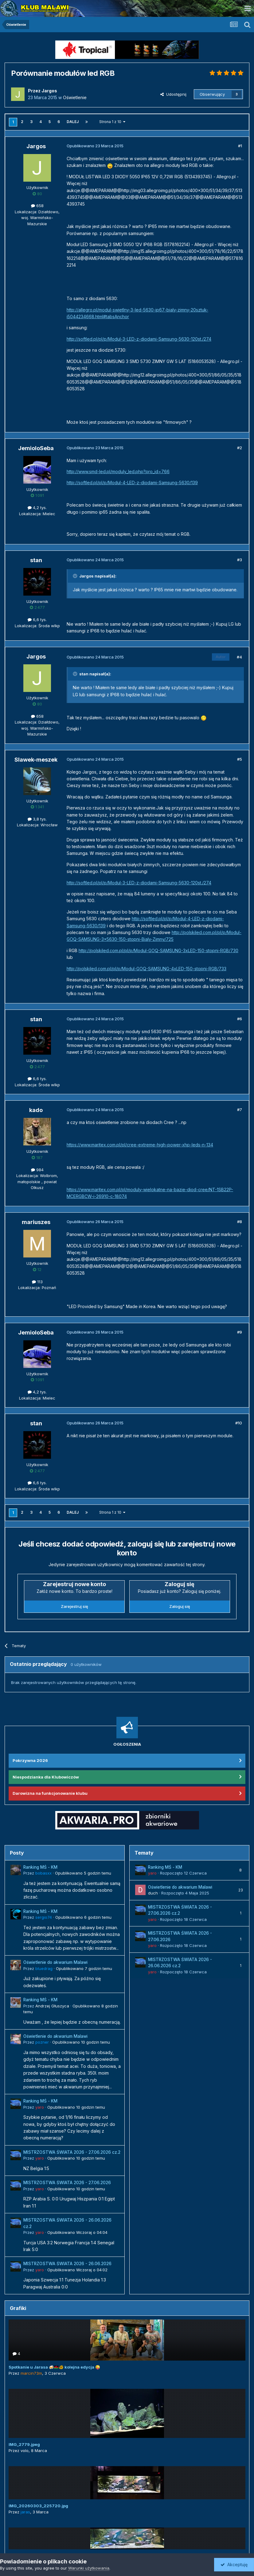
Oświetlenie (75, 97)
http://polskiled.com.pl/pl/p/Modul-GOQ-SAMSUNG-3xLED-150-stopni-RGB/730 (158, 950)
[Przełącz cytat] (75, 576)
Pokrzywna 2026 (30, 1760)
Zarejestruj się (74, 1606)
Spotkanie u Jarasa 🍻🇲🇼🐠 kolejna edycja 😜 (54, 2367)
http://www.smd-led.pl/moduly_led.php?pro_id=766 (118, 471)
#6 (239, 1018)
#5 (239, 759)
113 (37, 1281)
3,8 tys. (37, 819)
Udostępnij (173, 94)
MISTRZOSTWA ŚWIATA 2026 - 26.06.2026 (67, 2263)
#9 (239, 1332)
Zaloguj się (179, 1606)
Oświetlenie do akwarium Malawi (55, 1962)
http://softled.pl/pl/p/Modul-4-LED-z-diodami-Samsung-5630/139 (132, 482)
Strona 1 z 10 (112, 121)
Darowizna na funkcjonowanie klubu (50, 1793)
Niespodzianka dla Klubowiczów (46, 1777)
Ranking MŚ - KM (40, 1867)
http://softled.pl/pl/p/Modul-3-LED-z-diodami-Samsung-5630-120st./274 (139, 339)
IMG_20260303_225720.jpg (38, 2505)
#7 (239, 1109)
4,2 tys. (37, 507)
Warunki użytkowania (88, 2568)
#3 (239, 559)
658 (37, 205)
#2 (239, 447)
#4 (239, 657)
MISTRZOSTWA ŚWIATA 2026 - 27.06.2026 (67, 2182)
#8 (239, 1221)
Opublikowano (83, 1873)
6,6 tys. (37, 619)
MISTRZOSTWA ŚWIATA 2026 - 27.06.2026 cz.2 (71, 2152)
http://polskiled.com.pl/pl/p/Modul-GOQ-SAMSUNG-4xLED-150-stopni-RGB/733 (146, 968)
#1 (240, 145)
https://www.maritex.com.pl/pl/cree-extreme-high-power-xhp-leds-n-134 (140, 1144)
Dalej (73, 121)
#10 (238, 1422)
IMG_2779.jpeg (24, 2444)
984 (37, 1169)
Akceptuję (234, 2564)
